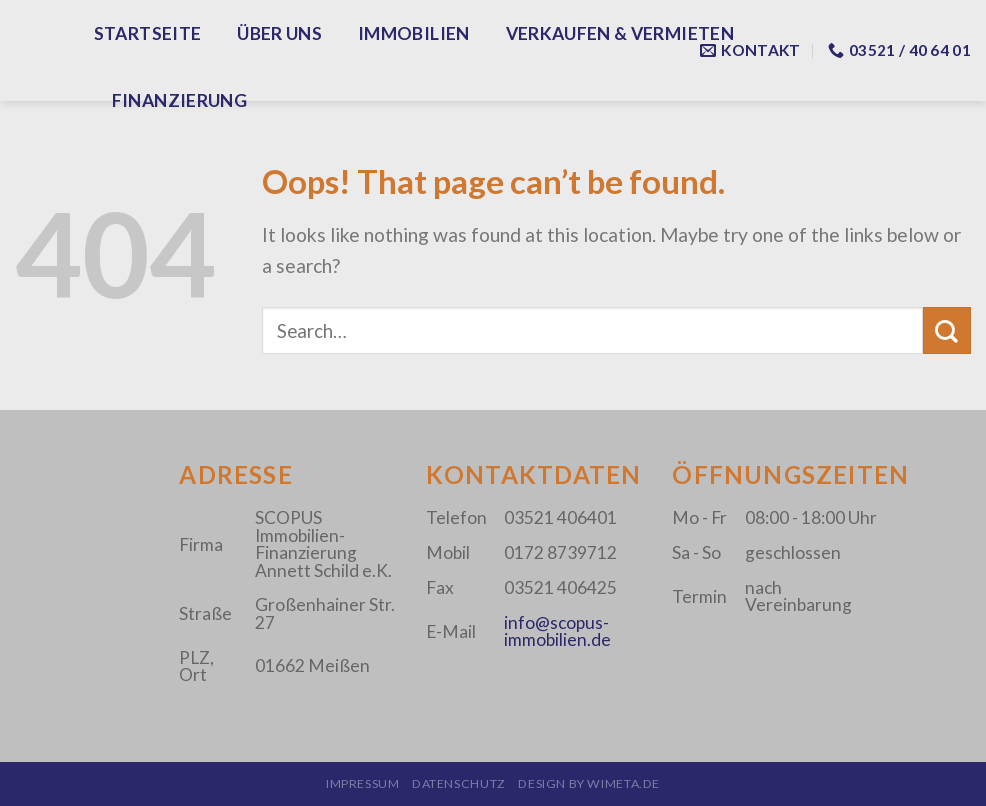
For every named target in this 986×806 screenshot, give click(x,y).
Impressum (363, 783)
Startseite (148, 33)
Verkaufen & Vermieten (620, 33)
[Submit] (947, 330)
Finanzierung (179, 100)
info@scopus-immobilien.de (557, 631)
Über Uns (279, 33)
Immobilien (414, 33)
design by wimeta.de (589, 783)
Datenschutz (459, 783)
